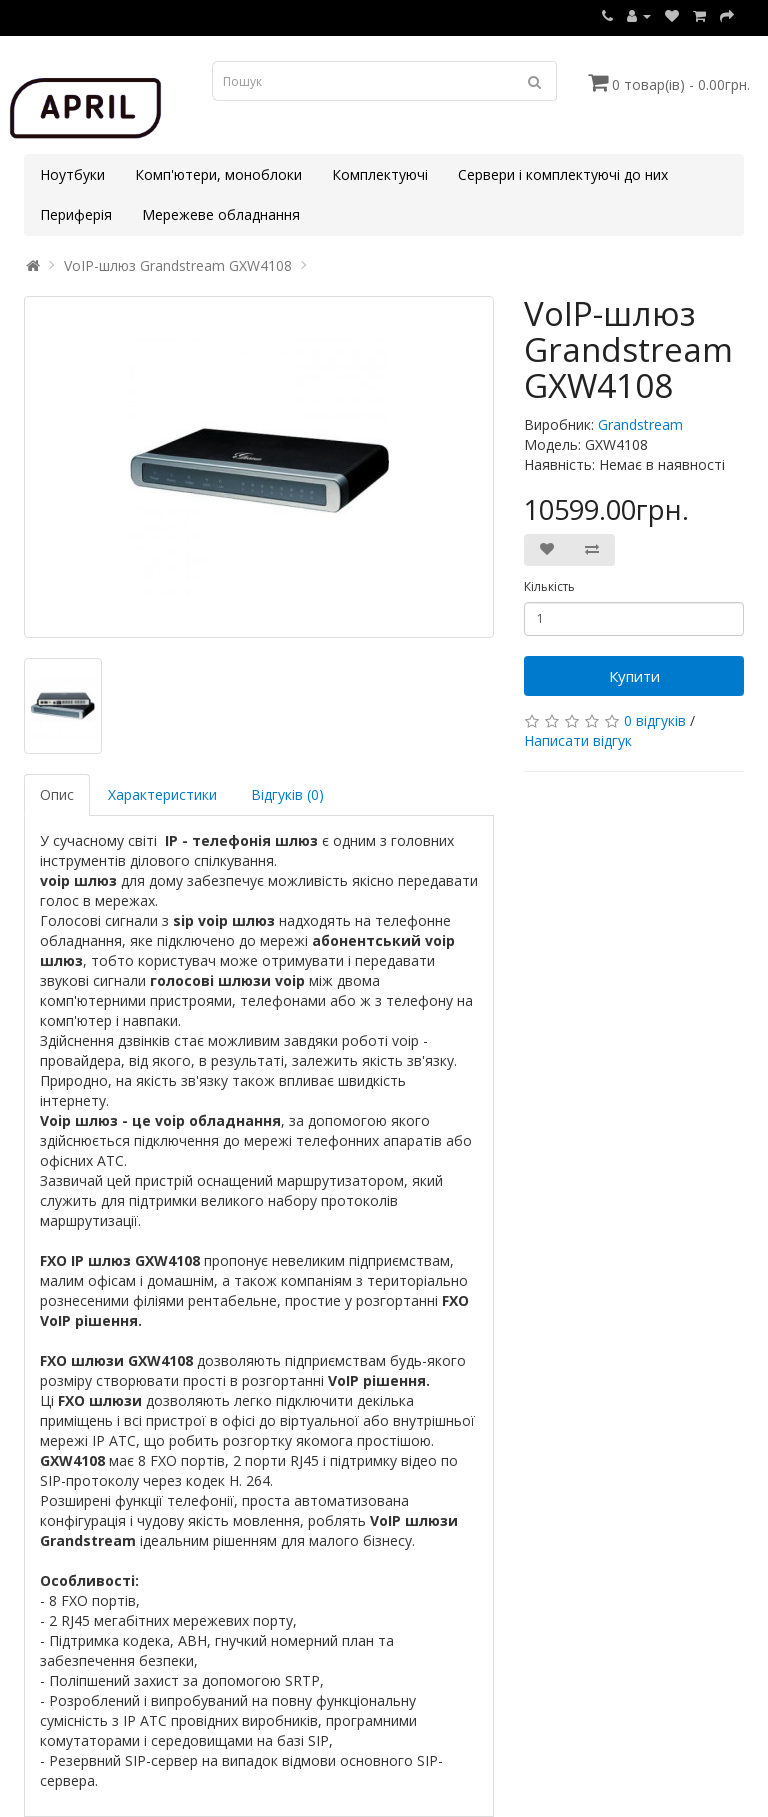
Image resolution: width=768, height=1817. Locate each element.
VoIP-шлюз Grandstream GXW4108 (178, 265)
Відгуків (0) (287, 794)
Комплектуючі (380, 174)
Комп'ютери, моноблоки (218, 174)
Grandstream (640, 424)
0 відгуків (655, 720)
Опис (57, 794)
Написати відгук (578, 740)
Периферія (76, 214)
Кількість (549, 586)
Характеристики (162, 794)
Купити (634, 676)
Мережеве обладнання (221, 214)
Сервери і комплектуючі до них (563, 174)
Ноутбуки (72, 174)
